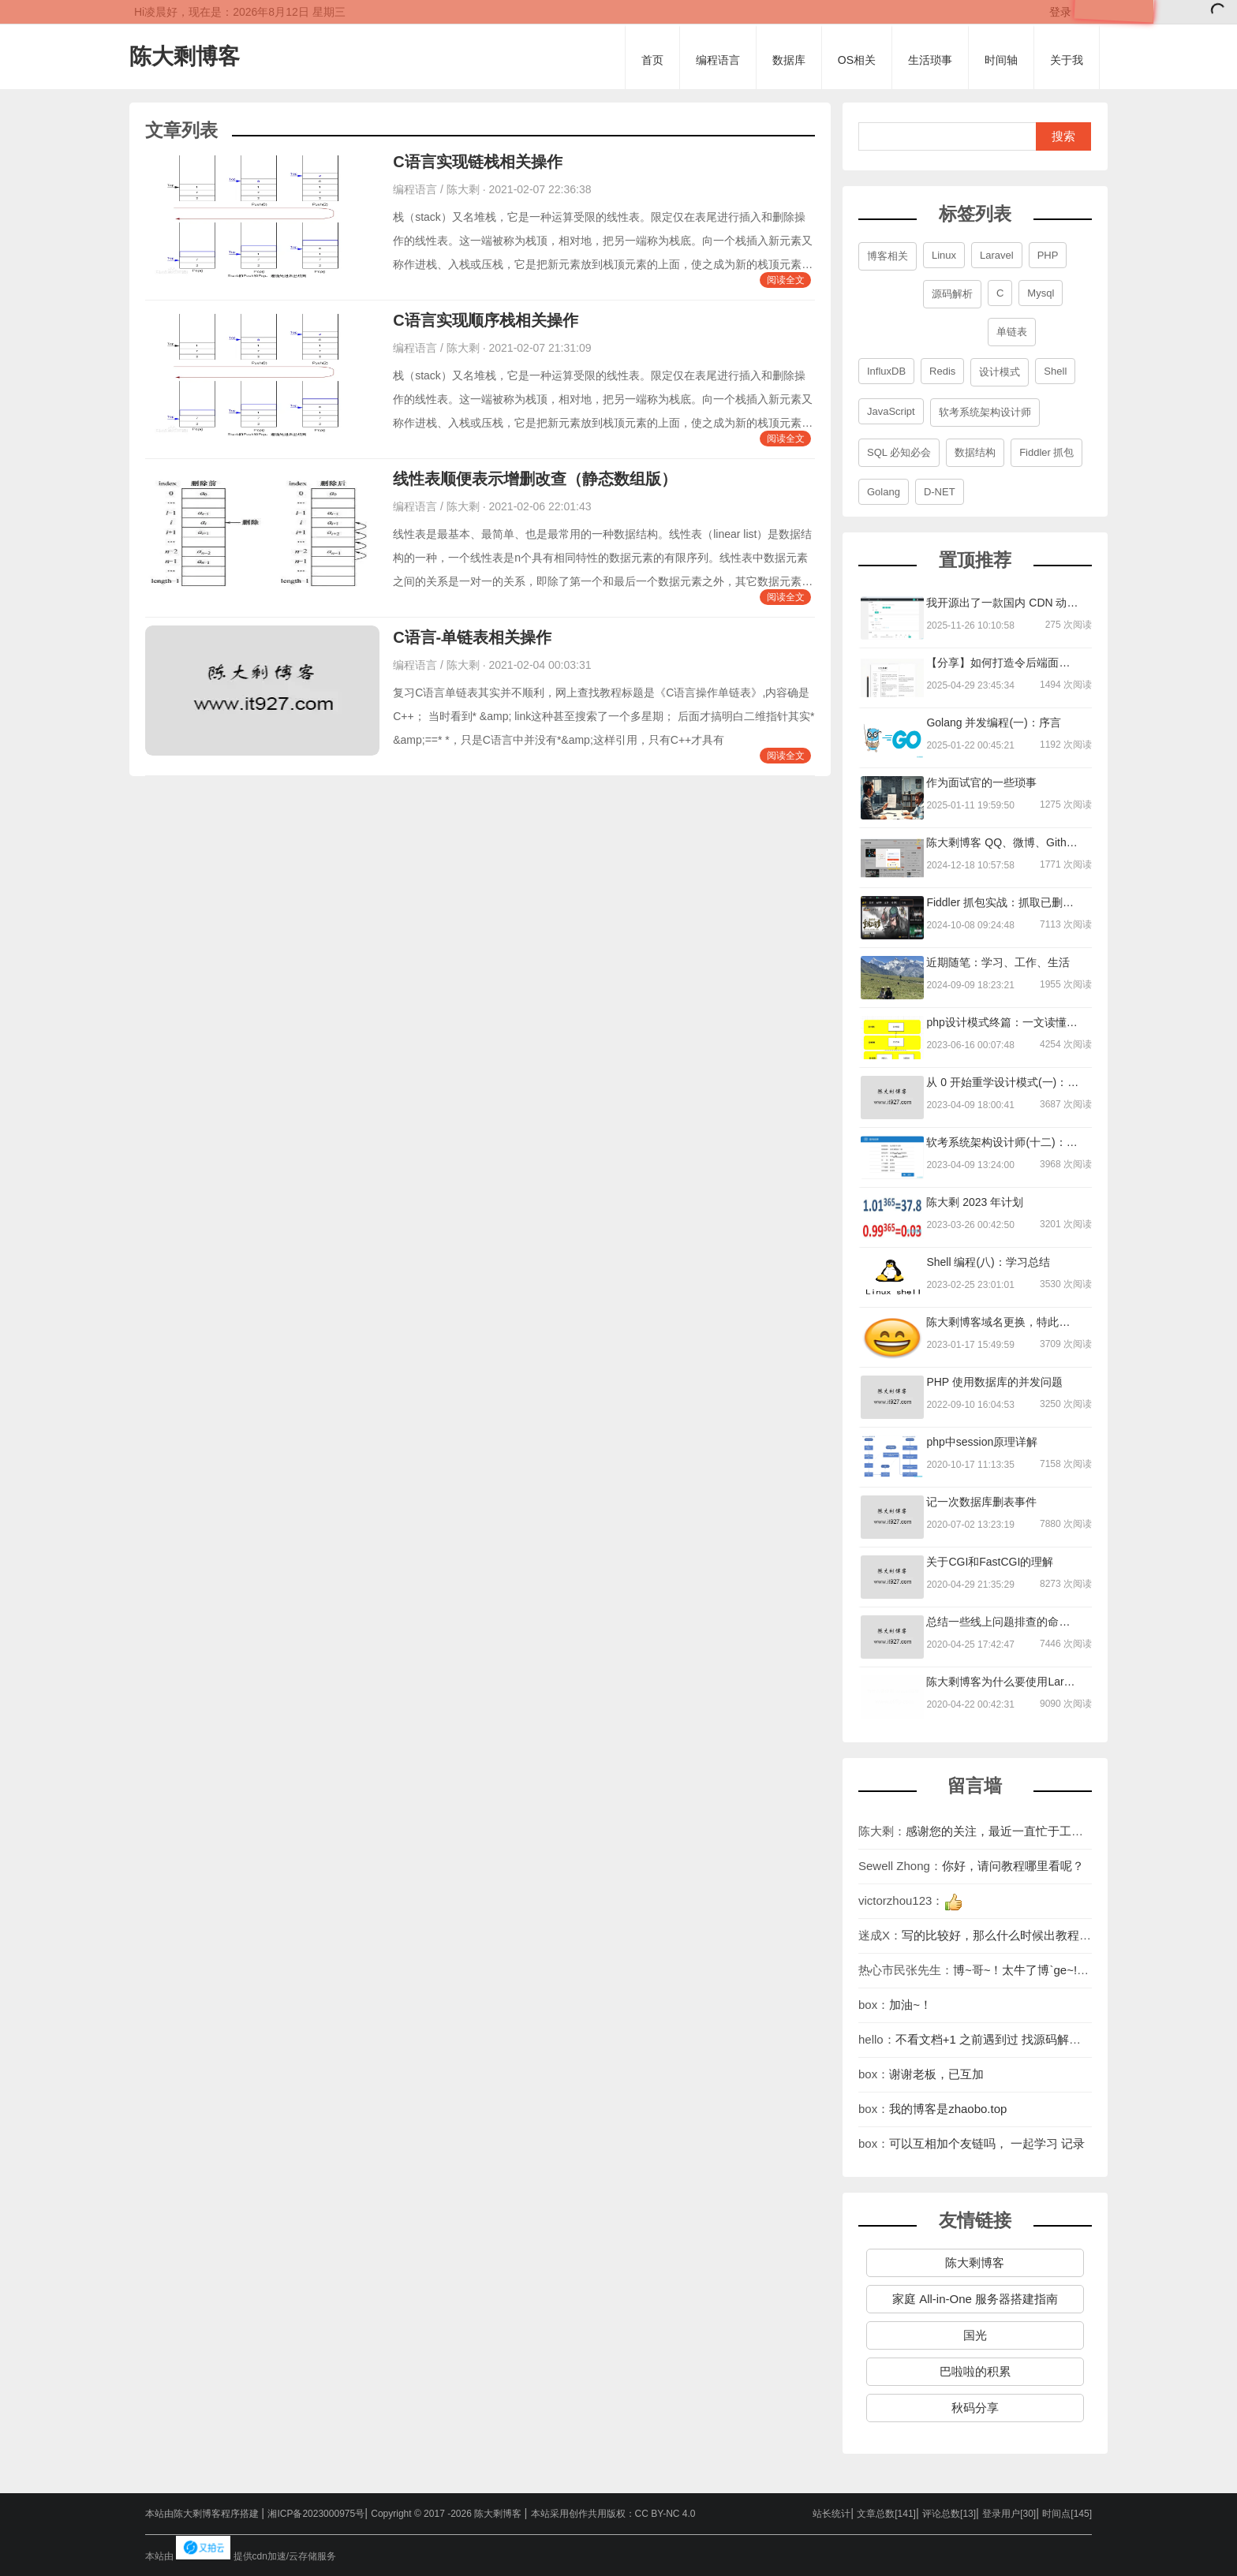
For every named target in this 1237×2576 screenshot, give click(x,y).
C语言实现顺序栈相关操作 (485, 320)
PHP (1048, 255)
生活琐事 (930, 60)
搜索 (1063, 136)
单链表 (1011, 332)
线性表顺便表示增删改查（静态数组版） (535, 478)
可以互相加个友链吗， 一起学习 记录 (987, 2004)
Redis (942, 371)
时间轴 (1001, 60)
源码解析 (952, 294)
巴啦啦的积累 (975, 2232)
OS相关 (857, 60)
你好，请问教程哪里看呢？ (1013, 1727)
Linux (944, 255)
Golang (883, 492)
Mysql (1040, 293)
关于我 (1066, 60)
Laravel (997, 255)
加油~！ (910, 1865)
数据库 (788, 60)
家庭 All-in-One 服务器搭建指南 (975, 2160)
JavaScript (891, 411)
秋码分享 (975, 2268)
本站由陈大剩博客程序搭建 (203, 2374)
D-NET (939, 492)
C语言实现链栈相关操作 (477, 161)
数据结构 (975, 452)
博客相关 (887, 256)
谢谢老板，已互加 (936, 1935)
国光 (975, 2196)
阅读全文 (786, 280)
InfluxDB (886, 371)
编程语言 (718, 60)
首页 (652, 60)
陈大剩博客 (974, 2123)
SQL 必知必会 (899, 452)
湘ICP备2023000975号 (315, 2374)
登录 (1060, 12)
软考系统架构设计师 (985, 412)
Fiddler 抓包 (1046, 452)
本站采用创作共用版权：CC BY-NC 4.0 (613, 2374)
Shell (1055, 371)
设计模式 (999, 372)
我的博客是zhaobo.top (948, 1970)
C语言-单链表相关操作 (472, 637)
